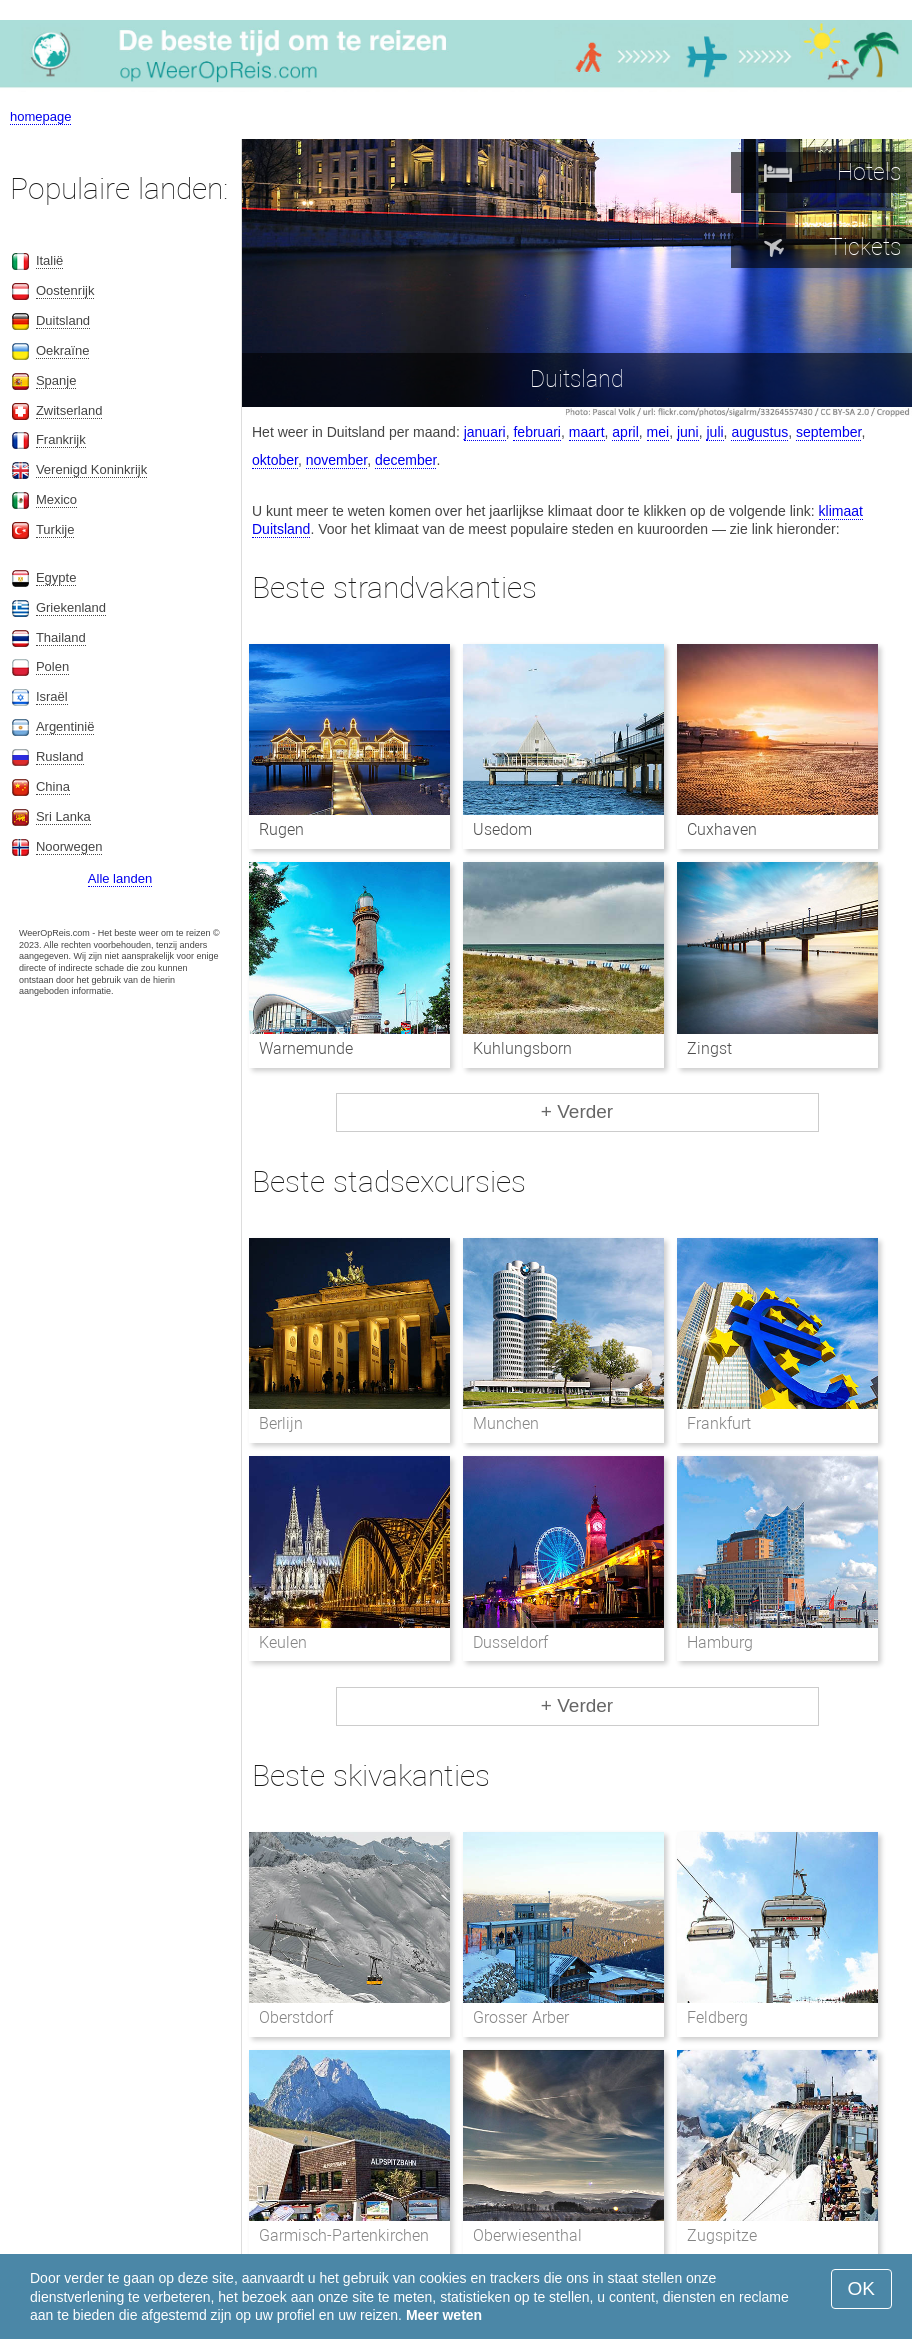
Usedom (502, 829)
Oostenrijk (65, 290)
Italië (49, 260)
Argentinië (65, 726)
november (336, 460)
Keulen (283, 1642)
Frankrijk (61, 439)
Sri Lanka (63, 816)
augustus (759, 432)
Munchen (506, 1423)
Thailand (61, 637)
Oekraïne (62, 350)
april (625, 432)
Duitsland (63, 320)
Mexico (56, 499)
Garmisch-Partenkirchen (344, 2235)
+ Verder (577, 1111)
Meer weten (444, 2315)
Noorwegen (69, 846)
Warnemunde (306, 1048)
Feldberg (717, 2017)
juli (714, 432)
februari (536, 432)
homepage (40, 116)
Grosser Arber (520, 2017)
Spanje (56, 380)
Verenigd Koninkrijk (91, 469)
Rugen (281, 829)
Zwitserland (69, 410)
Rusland (60, 756)
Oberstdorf (296, 2017)
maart (587, 432)
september (828, 432)
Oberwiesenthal (527, 2235)
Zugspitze (722, 2235)
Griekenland (71, 607)
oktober (275, 460)
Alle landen (120, 878)
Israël (52, 696)
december (405, 460)
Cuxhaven (722, 829)
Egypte (56, 577)
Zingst (709, 1048)
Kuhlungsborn (522, 1048)
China (53, 786)
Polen (52, 666)
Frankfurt (719, 1423)
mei (658, 432)
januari (485, 432)
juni (688, 432)
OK (861, 2288)
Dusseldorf (510, 1642)
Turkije (55, 529)
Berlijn (281, 1423)
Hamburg (720, 1642)
